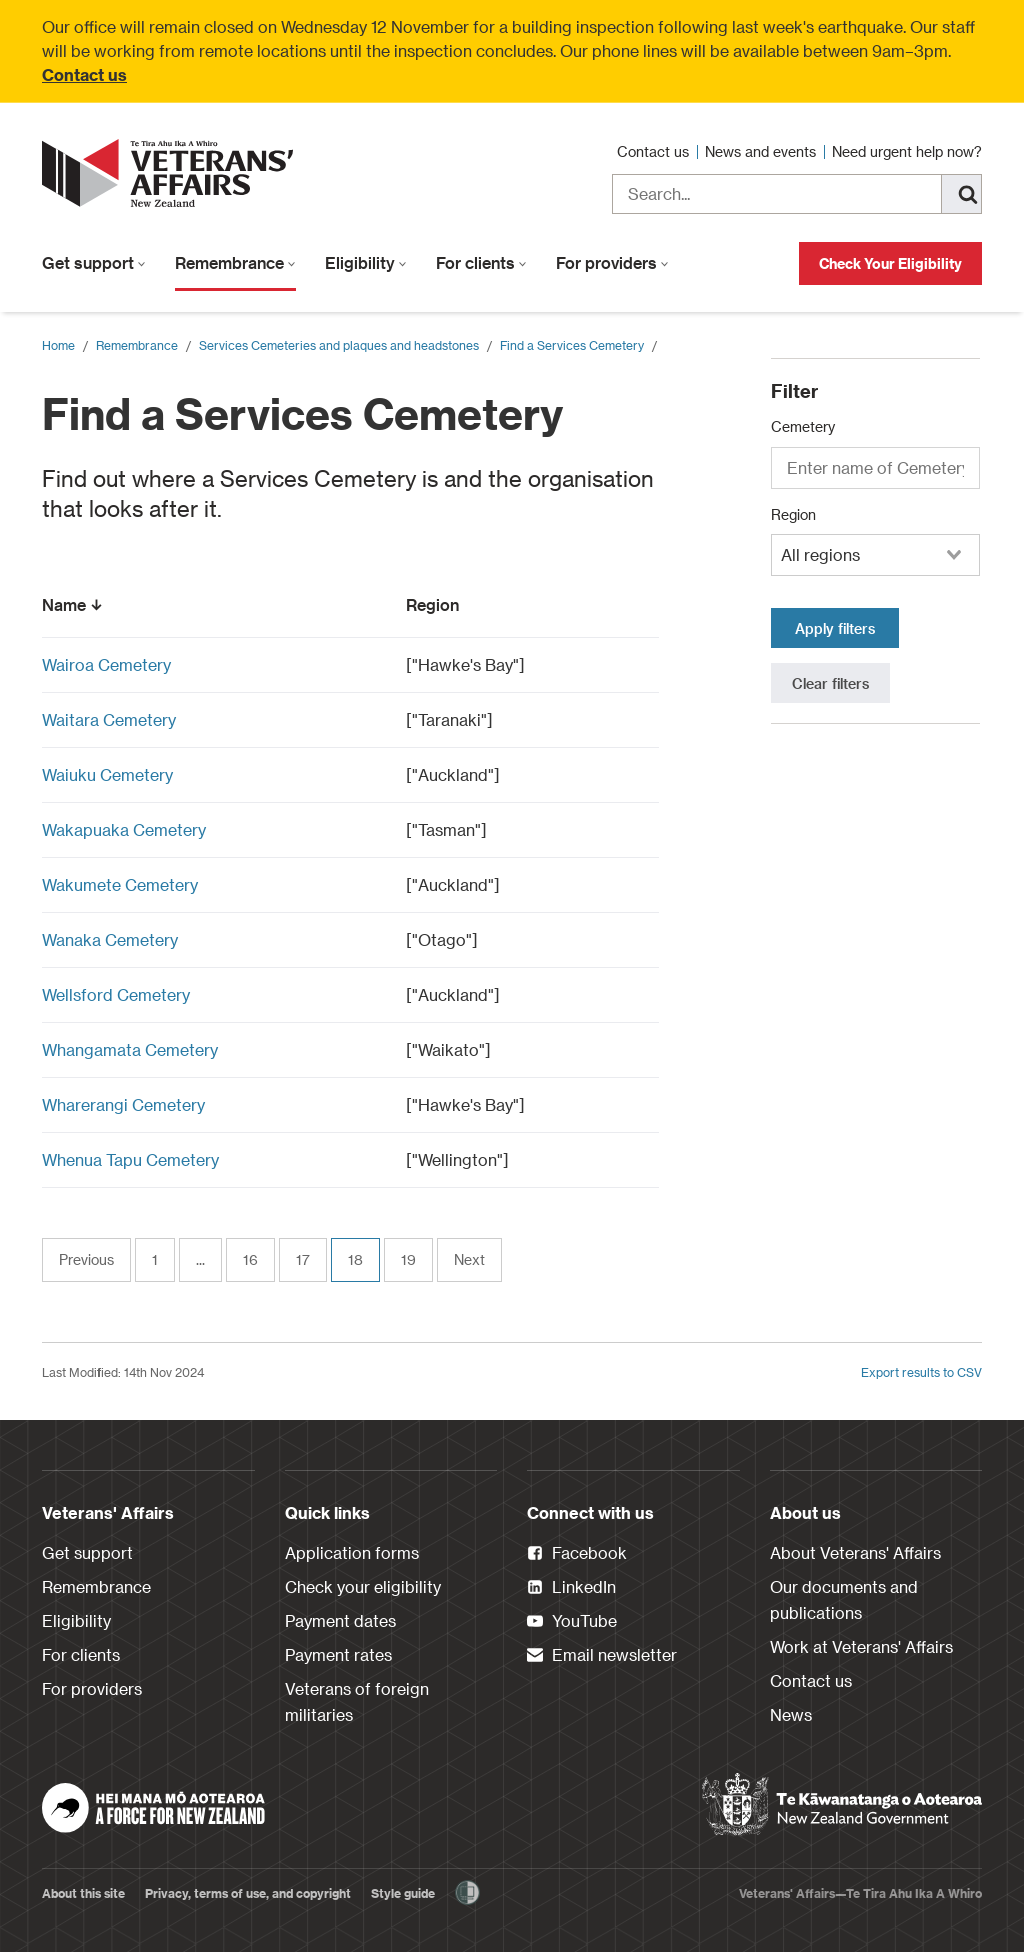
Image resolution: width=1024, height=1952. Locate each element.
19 (408, 1259)
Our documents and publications (844, 1599)
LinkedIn (571, 1588)
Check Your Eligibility (890, 263)
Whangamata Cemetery (130, 1049)
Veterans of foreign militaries (357, 1701)
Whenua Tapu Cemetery (130, 1159)
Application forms (352, 1552)
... (200, 1259)
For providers (612, 262)
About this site (83, 1893)
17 (303, 1259)
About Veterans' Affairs (855, 1552)
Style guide (403, 1893)
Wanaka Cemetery (110, 939)
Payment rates (338, 1654)
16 (250, 1259)
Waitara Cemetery (109, 719)
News (791, 1714)
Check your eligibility (363, 1586)
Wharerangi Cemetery (123, 1104)
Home (58, 345)
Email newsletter (602, 1656)
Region (442, 604)
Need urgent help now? (907, 151)
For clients (481, 262)
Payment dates (340, 1620)
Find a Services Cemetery (572, 345)
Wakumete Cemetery (120, 884)
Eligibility (366, 262)
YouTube (572, 1622)
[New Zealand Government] (842, 1805)
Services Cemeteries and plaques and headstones (339, 345)
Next (469, 1259)
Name (74, 604)
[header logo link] (172, 173)
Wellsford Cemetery (116, 994)
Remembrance (235, 262)
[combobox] (875, 555)
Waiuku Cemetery (107, 774)
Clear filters (830, 683)
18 (355, 1259)
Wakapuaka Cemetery (124, 829)
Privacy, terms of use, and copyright (248, 1893)
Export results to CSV (921, 1372)
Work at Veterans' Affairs (861, 1646)
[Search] (962, 194)
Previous (86, 1259)
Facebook (577, 1554)
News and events (762, 151)
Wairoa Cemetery (106, 664)
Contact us (84, 74)
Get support (94, 262)
